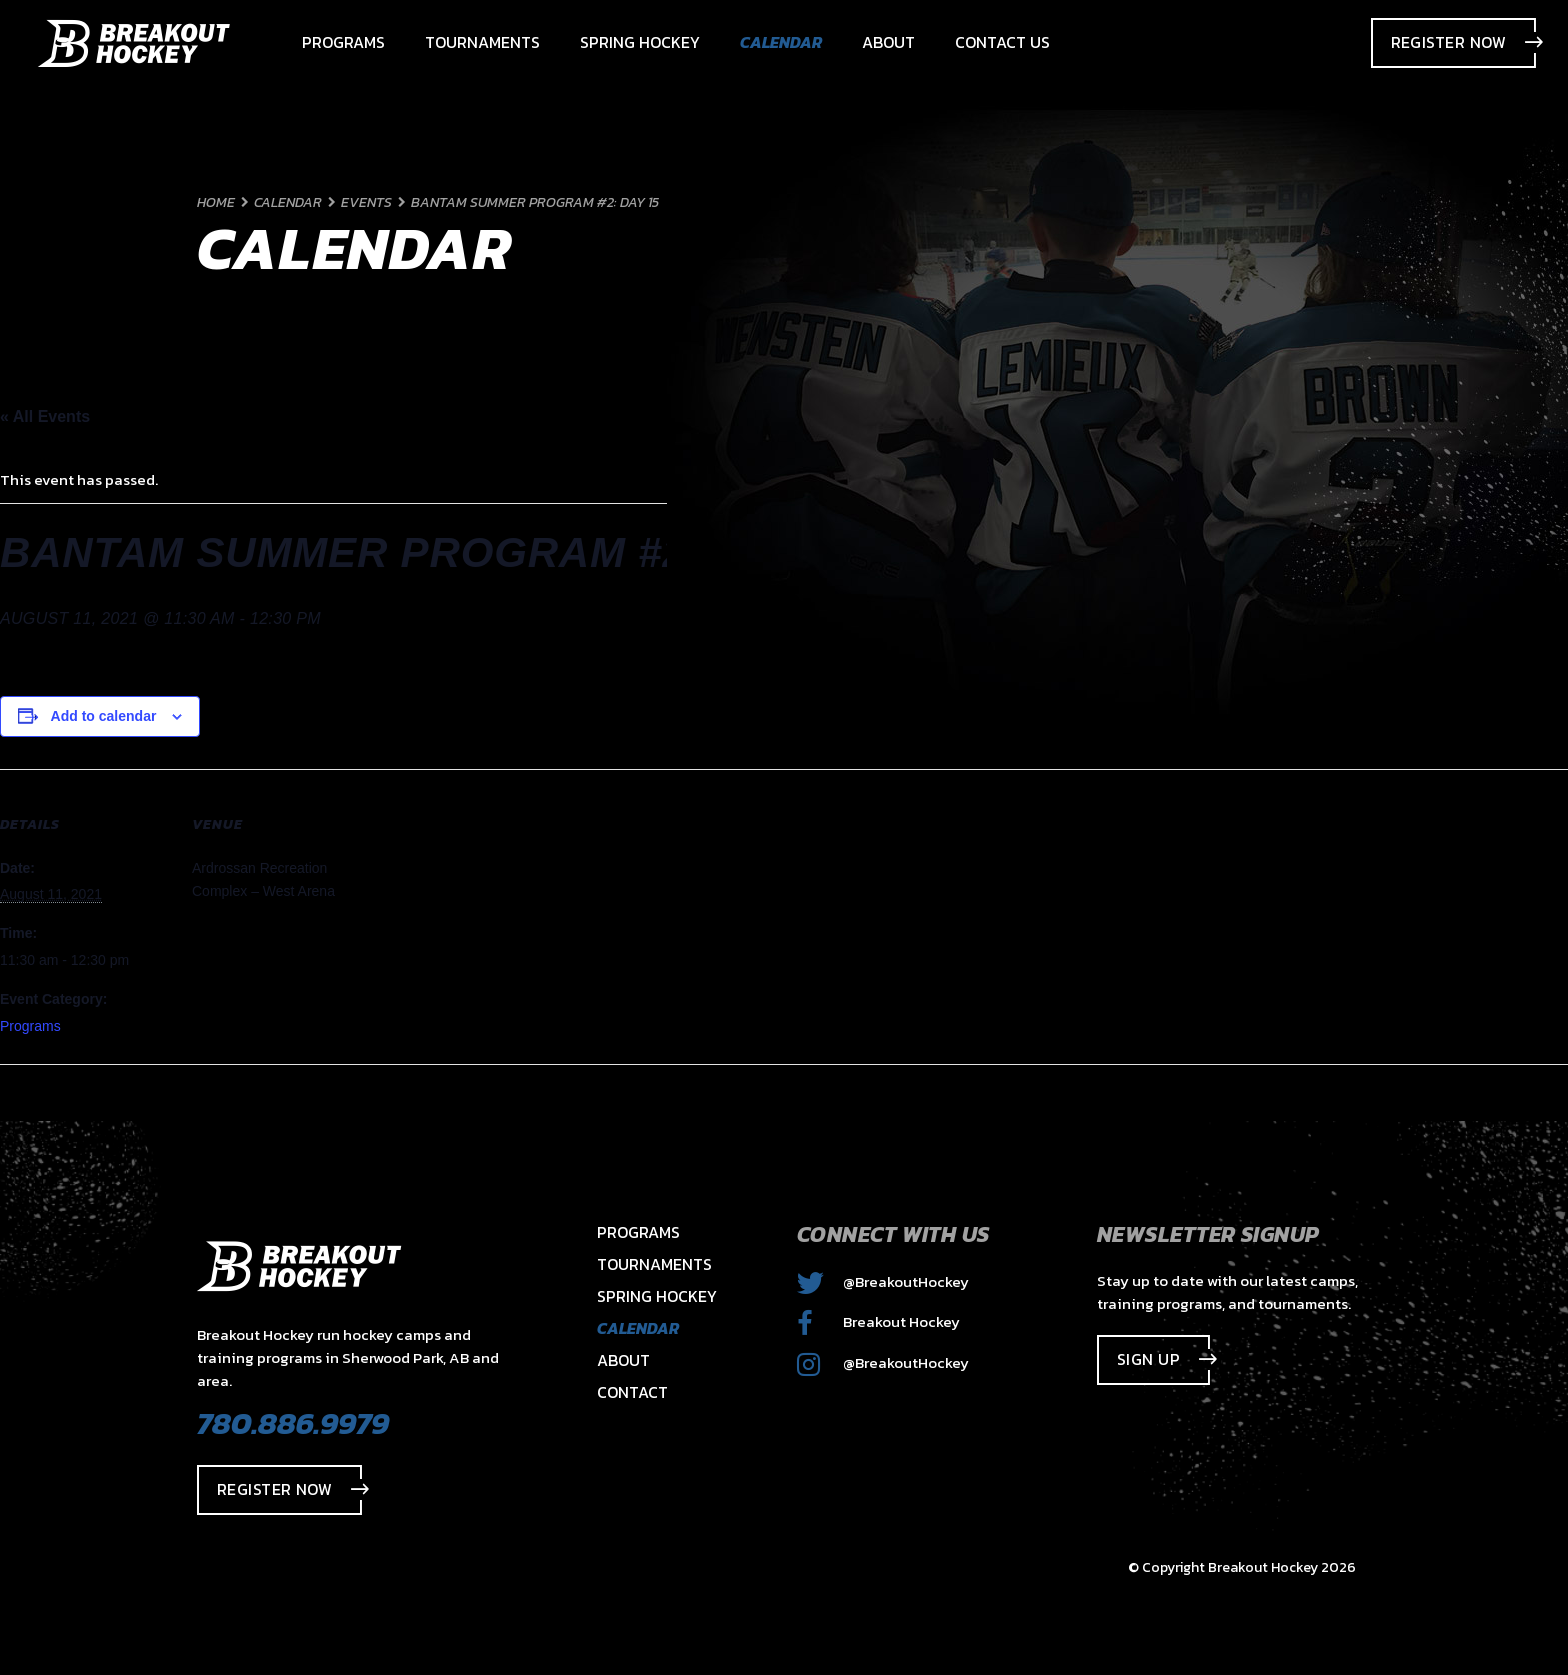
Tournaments (654, 1264)
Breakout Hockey (878, 1321)
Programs (30, 1026)
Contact (632, 1392)
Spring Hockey (657, 1296)
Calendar (638, 1328)
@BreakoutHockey (883, 1281)
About (623, 1360)
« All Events (45, 416)
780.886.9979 (293, 1423)
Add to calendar (104, 716)
